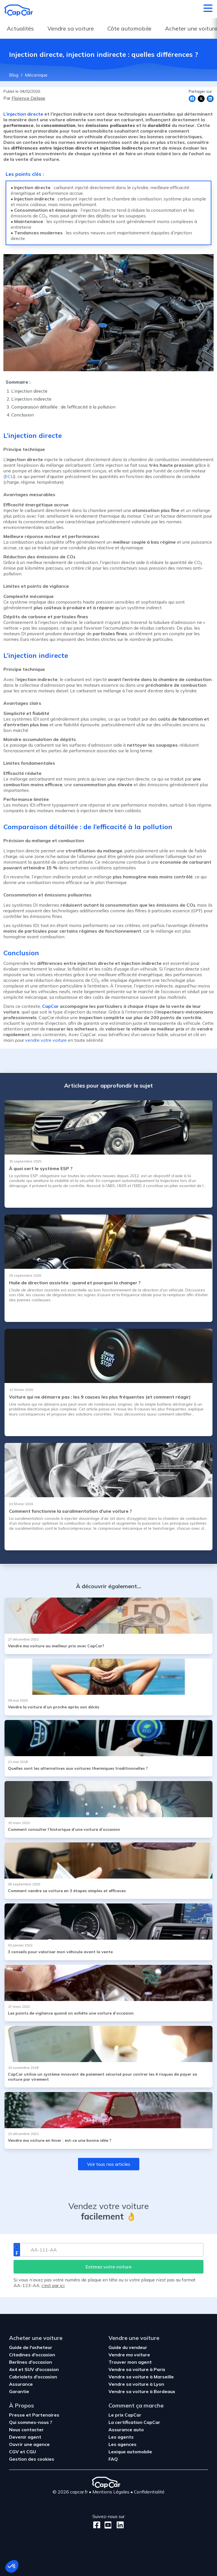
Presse (17, 2415)
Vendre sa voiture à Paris (136, 2369)
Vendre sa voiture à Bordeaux (141, 2391)
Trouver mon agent (130, 2362)
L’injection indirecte (31, 399)
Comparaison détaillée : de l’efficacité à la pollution (63, 407)
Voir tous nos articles (108, 2164)
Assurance (21, 2384)
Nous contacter (26, 2429)
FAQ (113, 2459)
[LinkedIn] (118, 2525)
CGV (14, 2451)
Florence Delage (28, 98)
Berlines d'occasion (30, 2362)
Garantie (19, 2391)
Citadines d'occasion (32, 2354)
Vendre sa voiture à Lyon (136, 2384)
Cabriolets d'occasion (33, 2377)
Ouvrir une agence (29, 2444)
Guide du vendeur (127, 2347)
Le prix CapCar (124, 2415)
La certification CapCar (134, 2422)
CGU (31, 2451)
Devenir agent (25, 2437)
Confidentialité (149, 2492)
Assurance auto (126, 2429)
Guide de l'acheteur (30, 2347)
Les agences (122, 2444)
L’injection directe (23, 114)
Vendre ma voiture (129, 2354)
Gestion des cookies (31, 2459)
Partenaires (45, 2415)
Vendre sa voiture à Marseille (141, 2377)
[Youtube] (107, 2525)
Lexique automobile (130, 2451)
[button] (12, 2566)
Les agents (121, 2437)
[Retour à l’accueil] (19, 10)
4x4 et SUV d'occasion (34, 2369)
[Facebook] (96, 2525)
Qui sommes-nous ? (30, 2422)
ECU (9, 476)
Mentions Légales (110, 2492)
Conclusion (22, 415)
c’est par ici (53, 2285)
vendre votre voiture (46, 1040)
